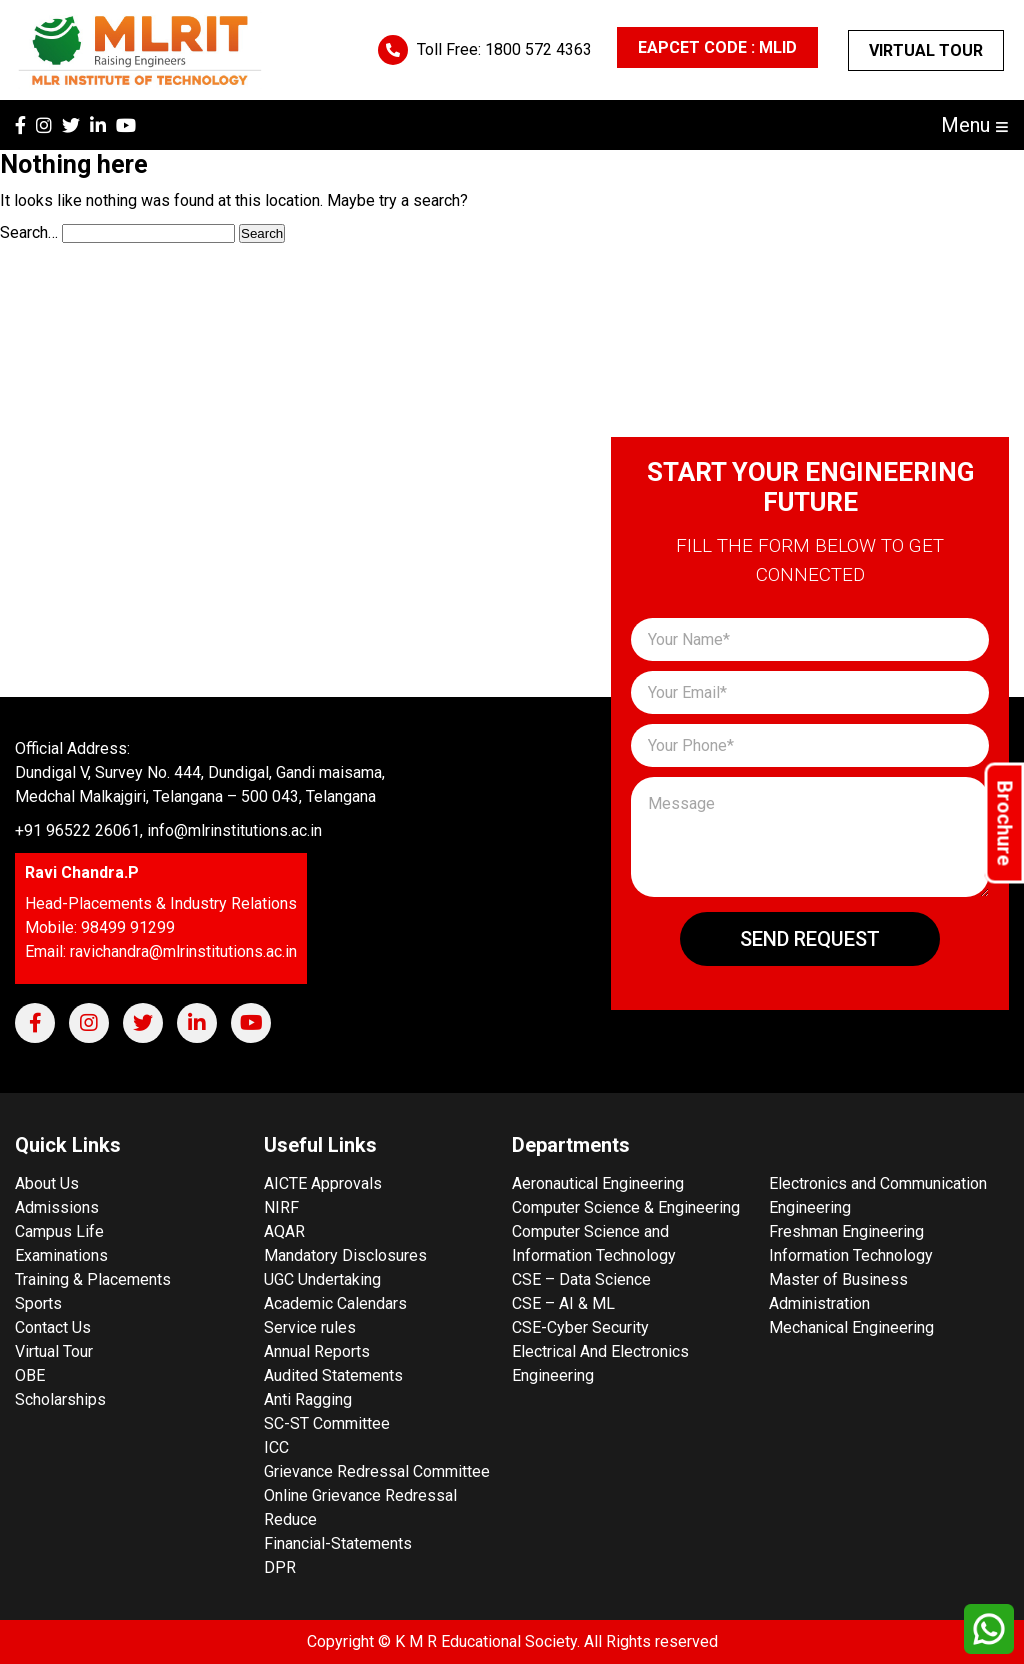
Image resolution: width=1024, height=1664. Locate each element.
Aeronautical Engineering (598, 1183)
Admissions (57, 1207)
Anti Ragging (308, 1399)
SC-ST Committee (327, 1423)
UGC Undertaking (322, 1279)
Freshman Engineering (846, 1231)
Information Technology (851, 1255)
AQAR (284, 1231)
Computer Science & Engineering (626, 1207)
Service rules (310, 1327)
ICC (276, 1447)
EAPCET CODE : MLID (717, 47)
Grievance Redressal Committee (377, 1471)
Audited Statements (333, 1375)
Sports (38, 1303)
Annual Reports (317, 1351)
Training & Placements (93, 1279)
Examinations (61, 1255)
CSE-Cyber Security (580, 1327)
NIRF (281, 1207)
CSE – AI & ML (563, 1303)
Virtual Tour (926, 50)
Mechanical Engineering (851, 1327)
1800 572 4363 (538, 49)
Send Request (810, 939)
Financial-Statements (338, 1543)
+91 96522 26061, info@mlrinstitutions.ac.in (168, 830)
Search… (29, 232)
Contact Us (53, 1327)
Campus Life (59, 1231)
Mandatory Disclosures (345, 1255)
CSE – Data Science (581, 1279)
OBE (30, 1375)
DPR (280, 1567)
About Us (47, 1183)
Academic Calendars (335, 1303)
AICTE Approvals (323, 1183)
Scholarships (60, 1399)
